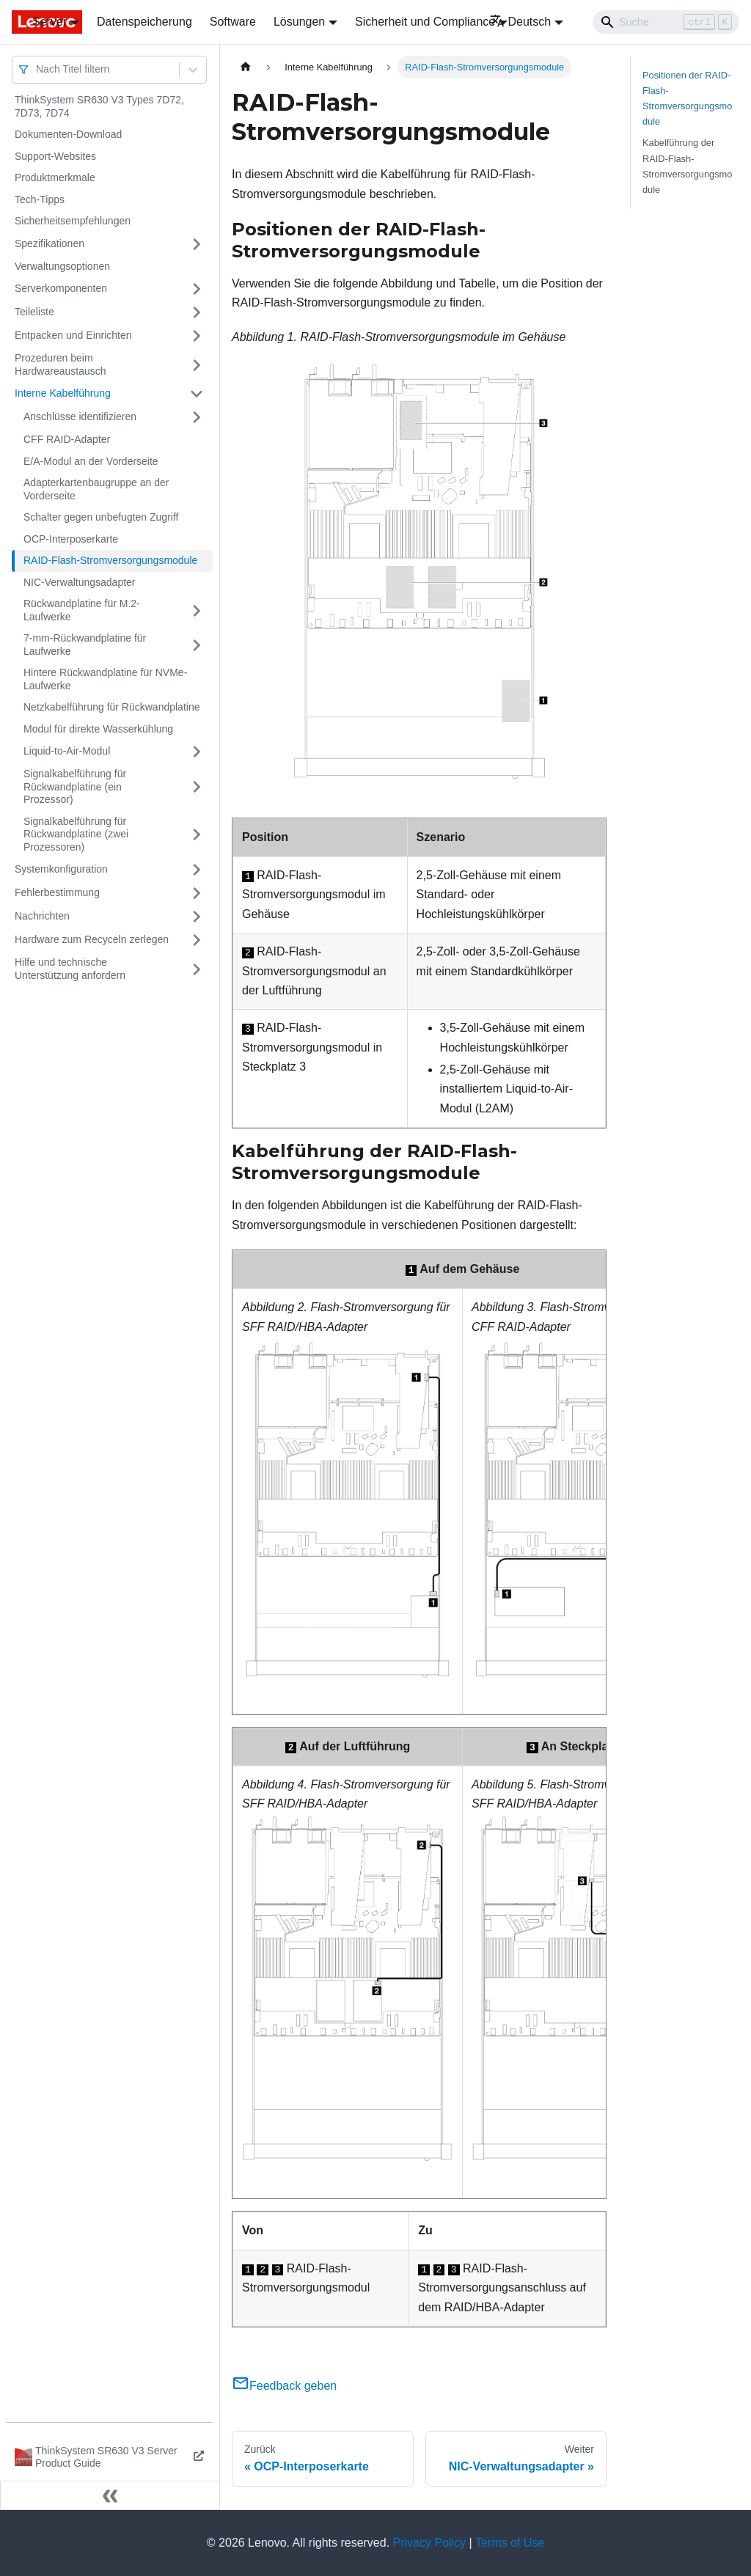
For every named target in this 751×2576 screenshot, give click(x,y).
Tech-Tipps (40, 199)
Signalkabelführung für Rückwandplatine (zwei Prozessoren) (75, 834)
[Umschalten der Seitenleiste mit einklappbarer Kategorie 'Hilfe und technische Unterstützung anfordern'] (196, 969)
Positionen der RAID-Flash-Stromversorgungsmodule (687, 98)
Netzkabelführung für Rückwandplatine (111, 707)
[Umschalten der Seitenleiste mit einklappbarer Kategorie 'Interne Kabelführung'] (196, 394)
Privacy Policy (429, 2542)
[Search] (666, 22)
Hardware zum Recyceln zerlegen (92, 939)
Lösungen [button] (299, 21)
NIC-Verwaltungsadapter (79, 582)
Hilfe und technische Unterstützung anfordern (70, 968)
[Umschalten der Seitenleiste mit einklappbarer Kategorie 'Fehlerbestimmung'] (196, 893)
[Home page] (246, 67)
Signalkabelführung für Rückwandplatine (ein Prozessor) (74, 786)
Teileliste (34, 312)
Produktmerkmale (55, 177)
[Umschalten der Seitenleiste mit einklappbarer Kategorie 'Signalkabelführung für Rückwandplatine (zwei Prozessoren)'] (196, 835)
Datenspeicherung (144, 21)
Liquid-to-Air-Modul (66, 751)
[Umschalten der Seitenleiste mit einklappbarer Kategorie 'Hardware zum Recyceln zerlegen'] (196, 940)
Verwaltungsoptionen (62, 266)
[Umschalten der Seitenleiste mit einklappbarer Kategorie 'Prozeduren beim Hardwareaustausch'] (196, 365)
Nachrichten (42, 916)
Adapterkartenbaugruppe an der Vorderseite (96, 489)
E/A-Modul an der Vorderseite (90, 461)
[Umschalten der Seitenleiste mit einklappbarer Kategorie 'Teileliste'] (196, 312)
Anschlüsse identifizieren (79, 416)
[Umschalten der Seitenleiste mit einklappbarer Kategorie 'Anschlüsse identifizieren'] (196, 417)
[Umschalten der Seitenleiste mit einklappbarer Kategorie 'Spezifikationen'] (196, 244)
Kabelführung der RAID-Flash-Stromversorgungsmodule (687, 165)
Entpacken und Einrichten (73, 335)
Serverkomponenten (61, 288)
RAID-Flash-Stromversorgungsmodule (110, 560)
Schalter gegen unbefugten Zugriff (100, 517)
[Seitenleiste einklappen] (110, 2495)
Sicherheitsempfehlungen (73, 221)
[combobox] (37, 69)
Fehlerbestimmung (57, 892)
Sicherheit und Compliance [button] (425, 21)
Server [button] (49, 21)
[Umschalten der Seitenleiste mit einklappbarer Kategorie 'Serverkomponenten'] (196, 289)
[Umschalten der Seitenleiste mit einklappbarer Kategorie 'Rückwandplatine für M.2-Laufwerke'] (196, 610)
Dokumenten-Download (68, 134)
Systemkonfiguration (61, 869)
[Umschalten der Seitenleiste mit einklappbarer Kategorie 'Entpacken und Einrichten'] (196, 336)
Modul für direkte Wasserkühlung (98, 729)
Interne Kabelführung (63, 393)
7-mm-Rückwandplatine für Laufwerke (84, 644)
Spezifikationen (49, 243)
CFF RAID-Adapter (66, 439)
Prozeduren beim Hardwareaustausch (60, 364)
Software (233, 21)
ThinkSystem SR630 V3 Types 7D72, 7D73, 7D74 (99, 106)
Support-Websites (55, 156)
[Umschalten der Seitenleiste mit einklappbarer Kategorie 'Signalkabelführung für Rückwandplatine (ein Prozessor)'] (196, 787)
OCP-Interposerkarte (70, 539)
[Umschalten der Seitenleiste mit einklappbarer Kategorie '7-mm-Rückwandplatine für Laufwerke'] (196, 645)
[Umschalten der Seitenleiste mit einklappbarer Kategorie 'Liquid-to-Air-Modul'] (196, 751)
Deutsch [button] (521, 21)
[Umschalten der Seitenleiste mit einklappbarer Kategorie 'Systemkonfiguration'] (196, 869)
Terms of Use (509, 2542)
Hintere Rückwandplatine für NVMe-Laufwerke (105, 679)
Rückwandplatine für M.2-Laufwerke (81, 610)
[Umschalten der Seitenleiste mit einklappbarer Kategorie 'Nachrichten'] (196, 916)
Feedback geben (284, 2385)
